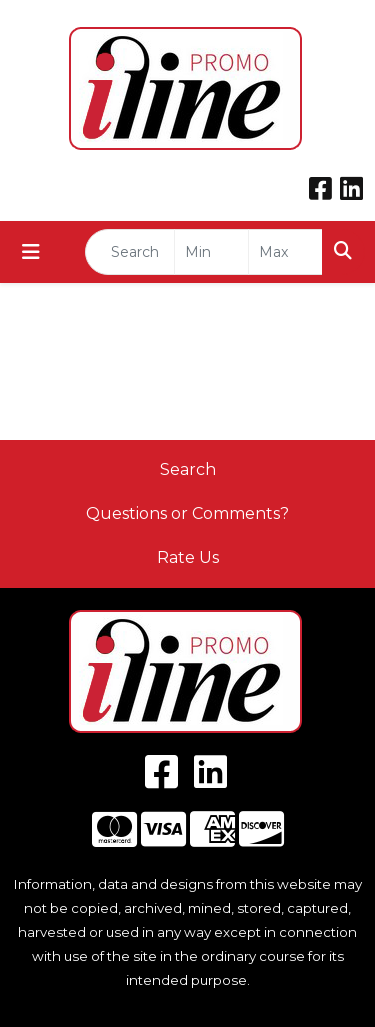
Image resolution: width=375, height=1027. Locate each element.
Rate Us (188, 557)
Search (188, 469)
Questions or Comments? (187, 513)
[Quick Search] (130, 252)
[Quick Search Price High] (285, 252)
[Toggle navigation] (31, 252)
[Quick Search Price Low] (211, 252)
